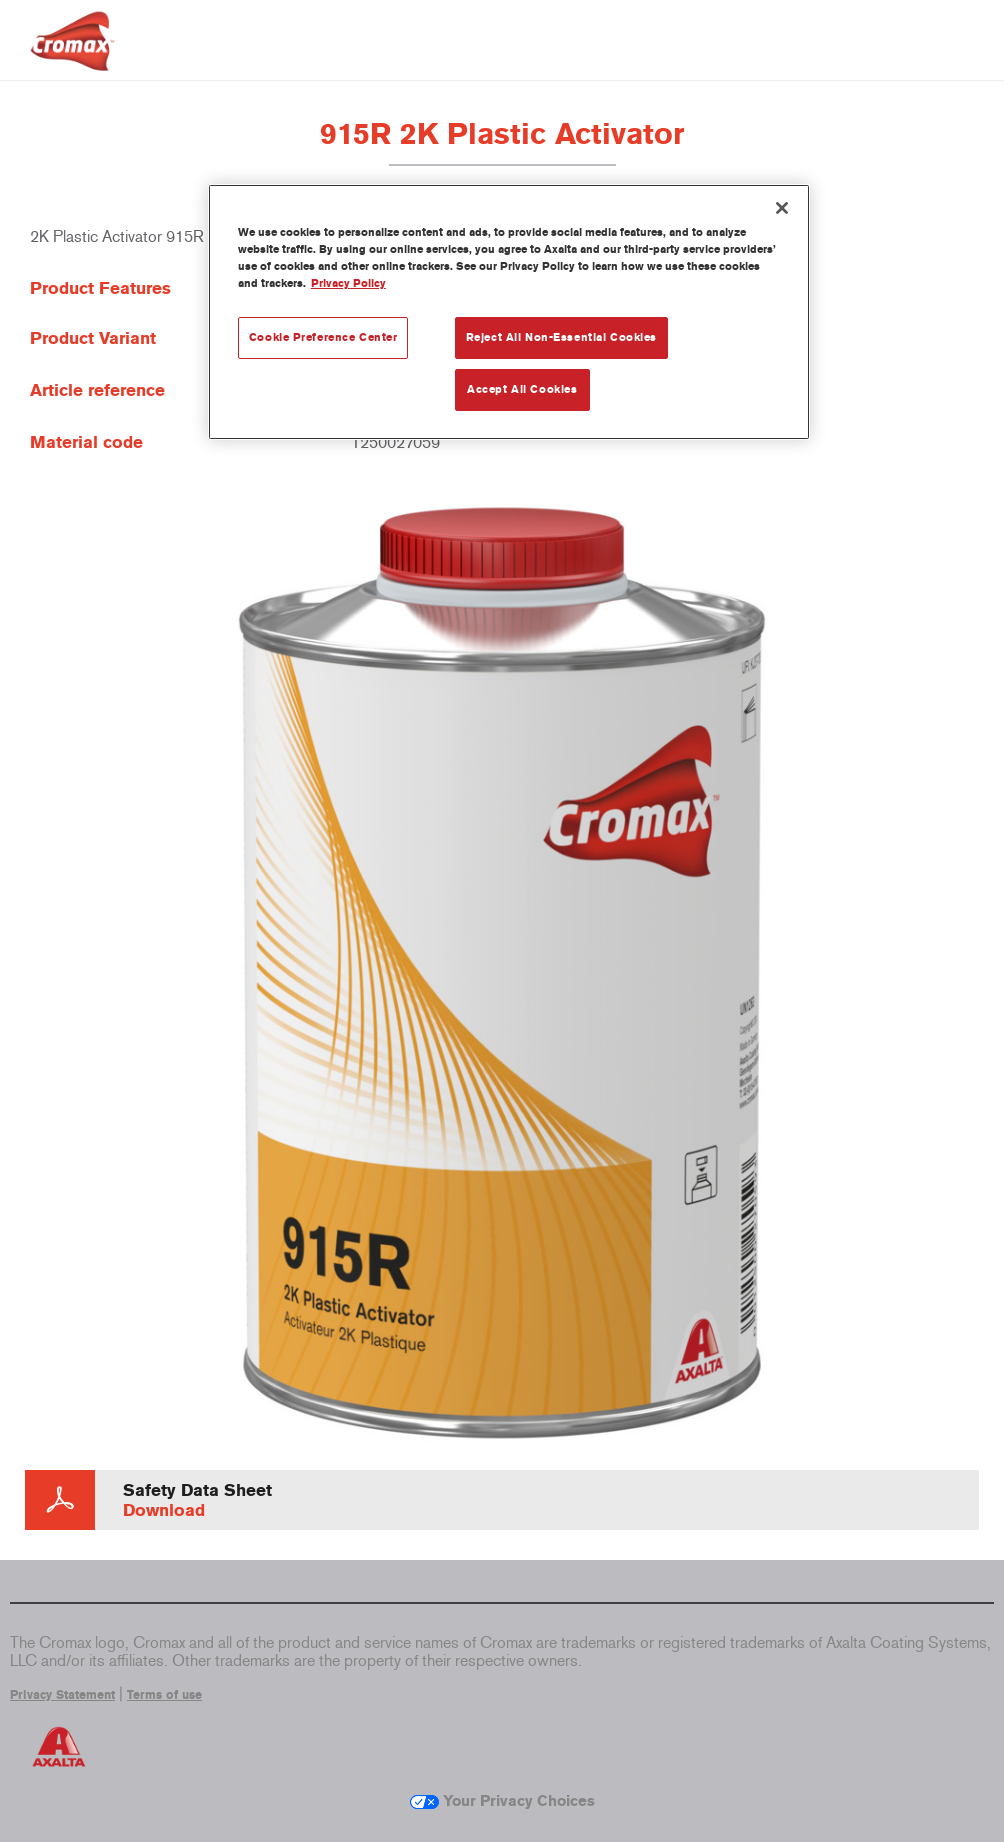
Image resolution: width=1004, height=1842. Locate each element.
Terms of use (164, 1695)
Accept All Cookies (522, 389)
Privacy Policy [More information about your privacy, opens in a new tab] (348, 283)
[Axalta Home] (72, 56)
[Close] (782, 208)
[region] (509, 312)
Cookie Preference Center (323, 337)
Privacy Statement (62, 1695)
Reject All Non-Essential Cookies (561, 337)
